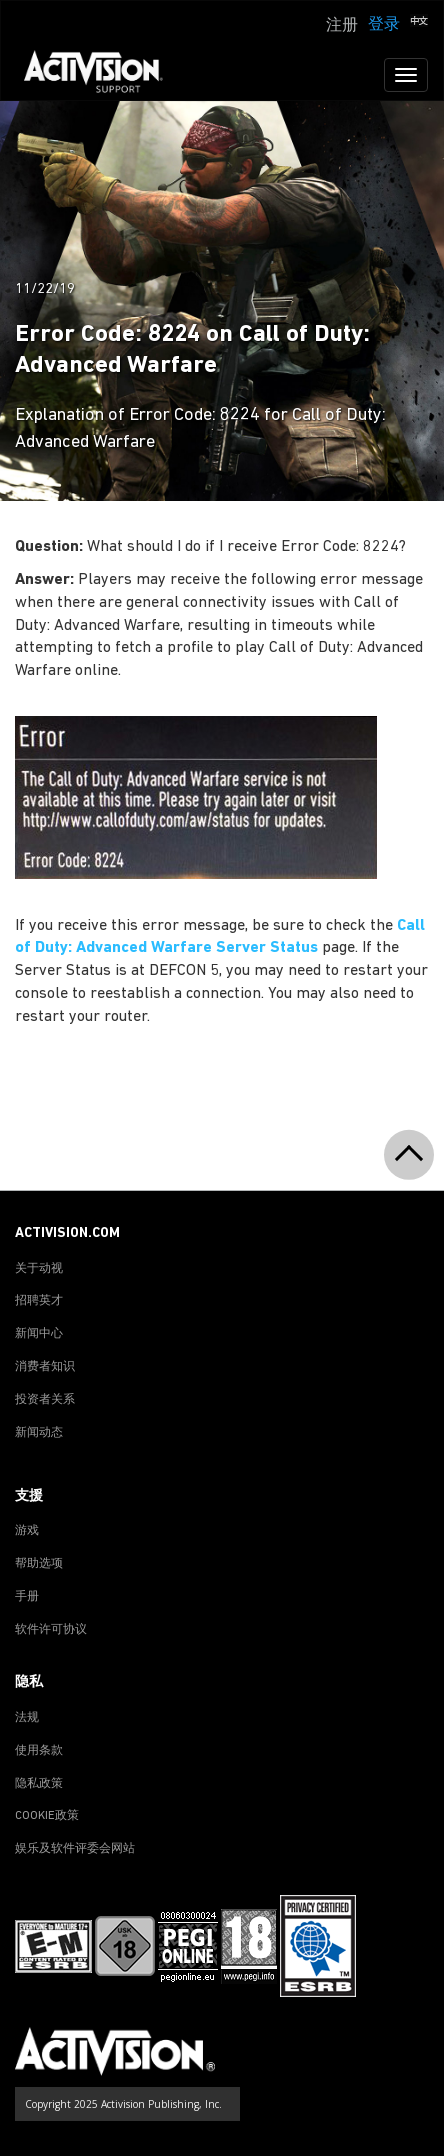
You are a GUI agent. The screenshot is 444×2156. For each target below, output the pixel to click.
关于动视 (39, 1269)
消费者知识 (45, 1367)
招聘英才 (39, 1301)
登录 (384, 25)
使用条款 (39, 1751)
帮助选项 (39, 1564)
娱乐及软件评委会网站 (75, 1849)
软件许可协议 (51, 1630)
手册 (27, 1597)
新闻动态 (39, 1433)
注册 (342, 26)
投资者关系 (45, 1400)
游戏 (27, 1531)
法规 (27, 1718)
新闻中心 (39, 1334)
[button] (419, 23)
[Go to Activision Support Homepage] (103, 75)
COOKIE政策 (47, 1816)
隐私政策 (39, 1784)
